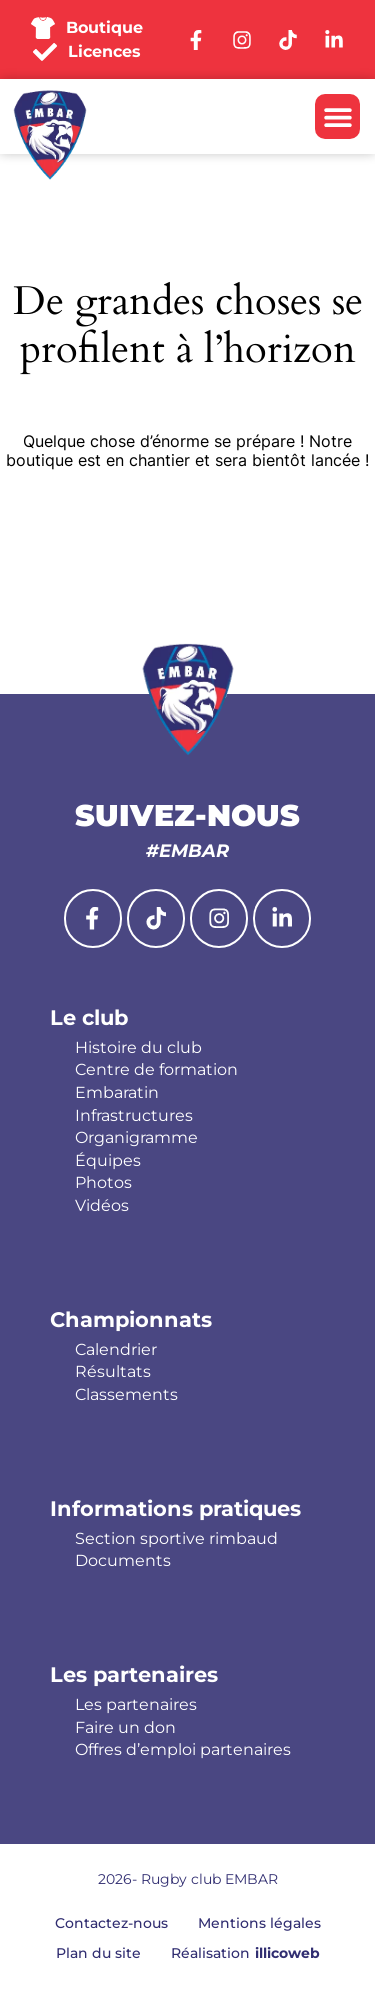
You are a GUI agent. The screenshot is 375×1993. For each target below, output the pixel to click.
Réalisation (245, 1953)
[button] (337, 116)
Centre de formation (156, 1070)
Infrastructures (134, 1116)
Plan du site (98, 1953)
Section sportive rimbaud (176, 1539)
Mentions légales (259, 1923)
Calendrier (116, 1350)
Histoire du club (138, 1048)
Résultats (113, 1372)
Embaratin (117, 1093)
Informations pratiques (175, 1508)
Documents (123, 1561)
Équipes (108, 1161)
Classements (126, 1395)
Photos (103, 1183)
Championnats (131, 1319)
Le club (89, 1017)
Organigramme (136, 1138)
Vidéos (102, 1206)
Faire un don (125, 1728)
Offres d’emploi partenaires (183, 1750)
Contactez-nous (111, 1923)
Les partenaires (134, 1674)
